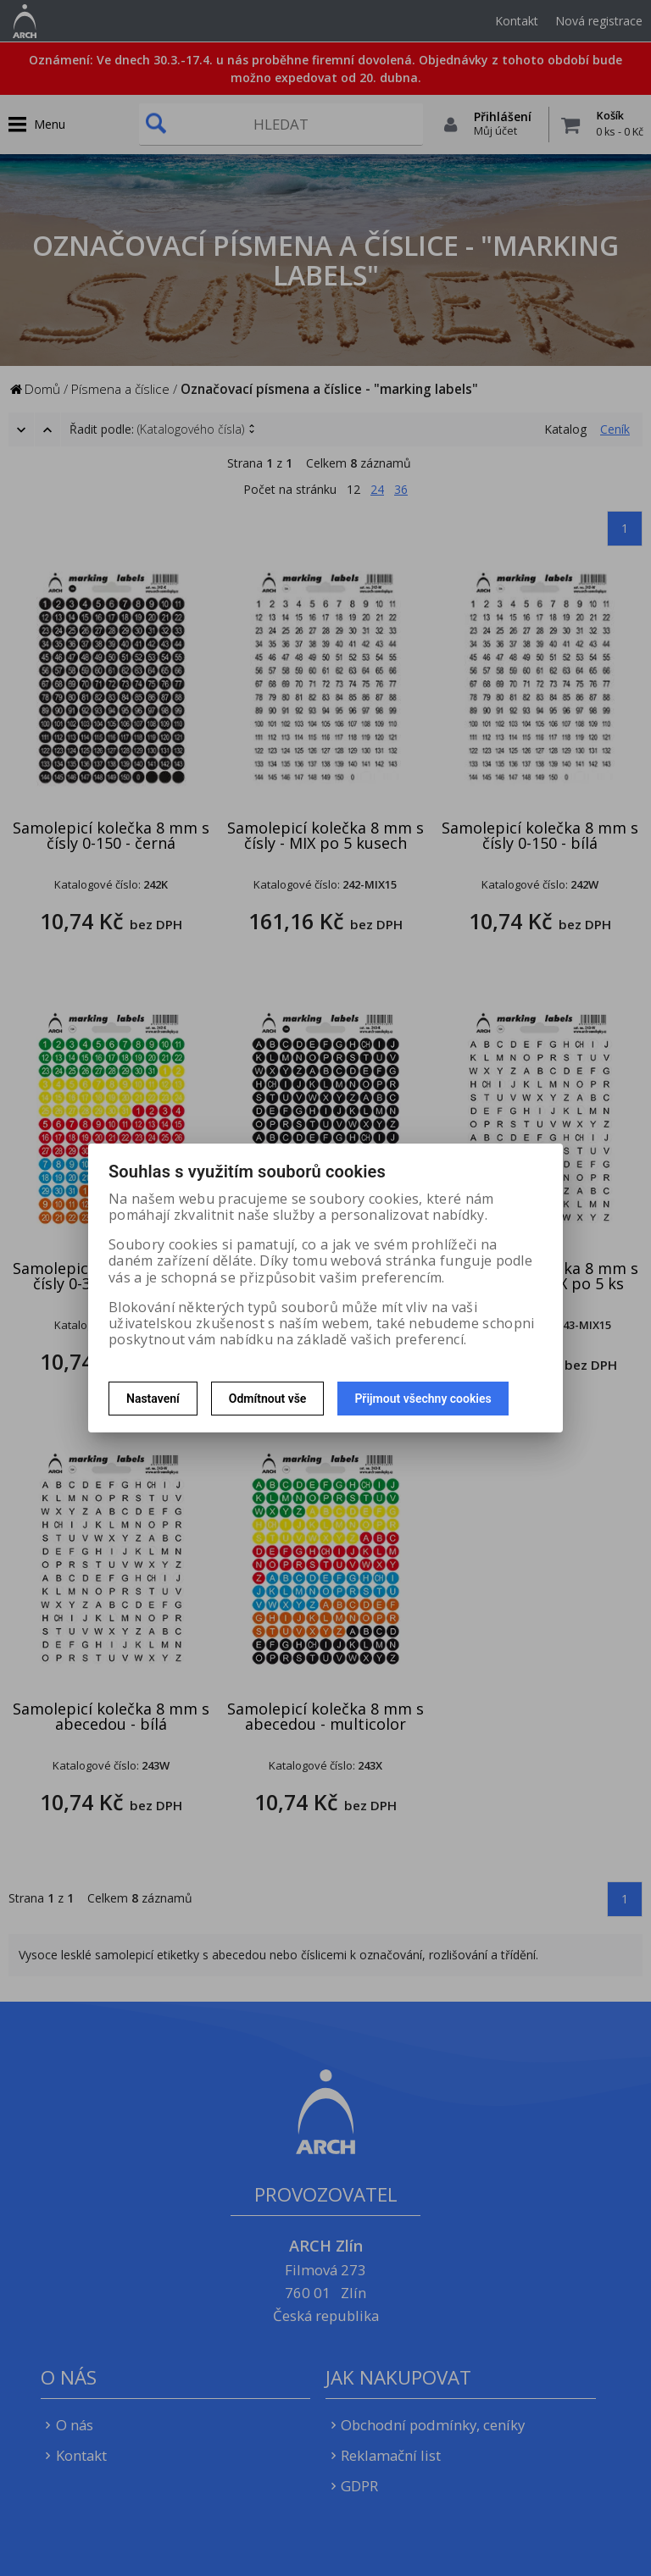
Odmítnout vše (268, 1398)
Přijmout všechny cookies (422, 1398)
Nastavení (153, 1398)
